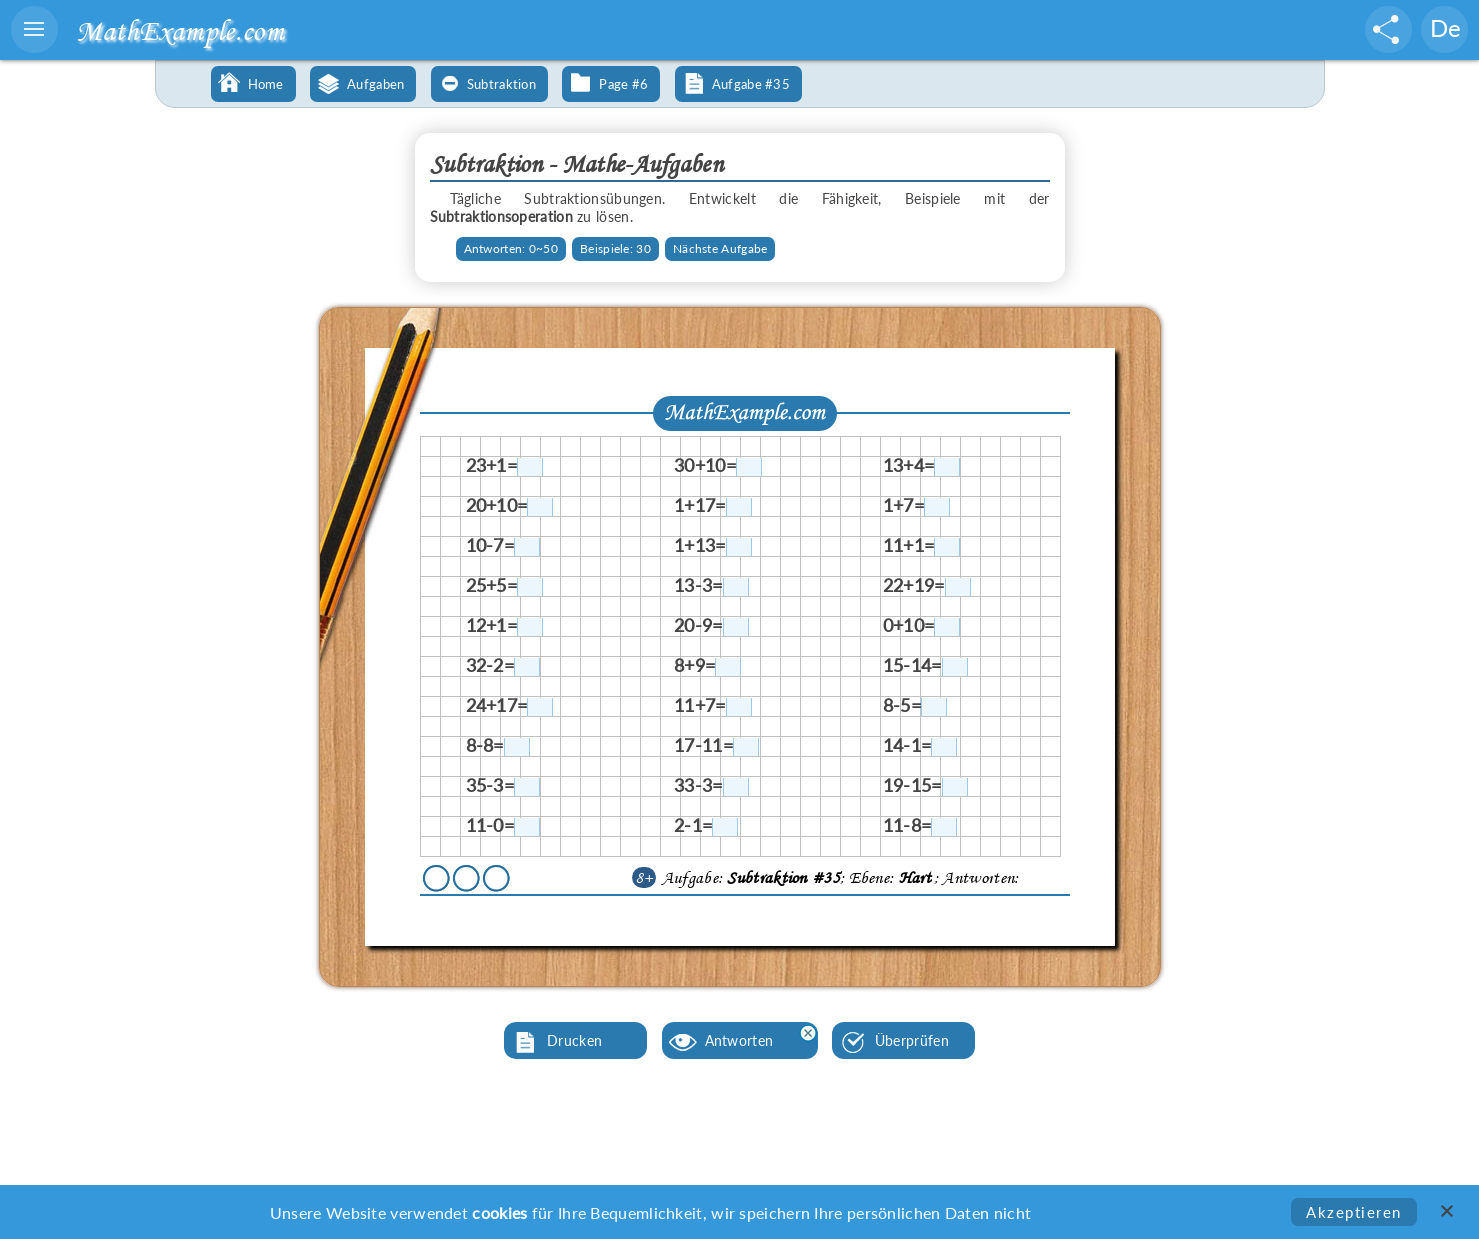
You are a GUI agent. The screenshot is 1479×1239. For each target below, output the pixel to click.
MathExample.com (180, 30)
